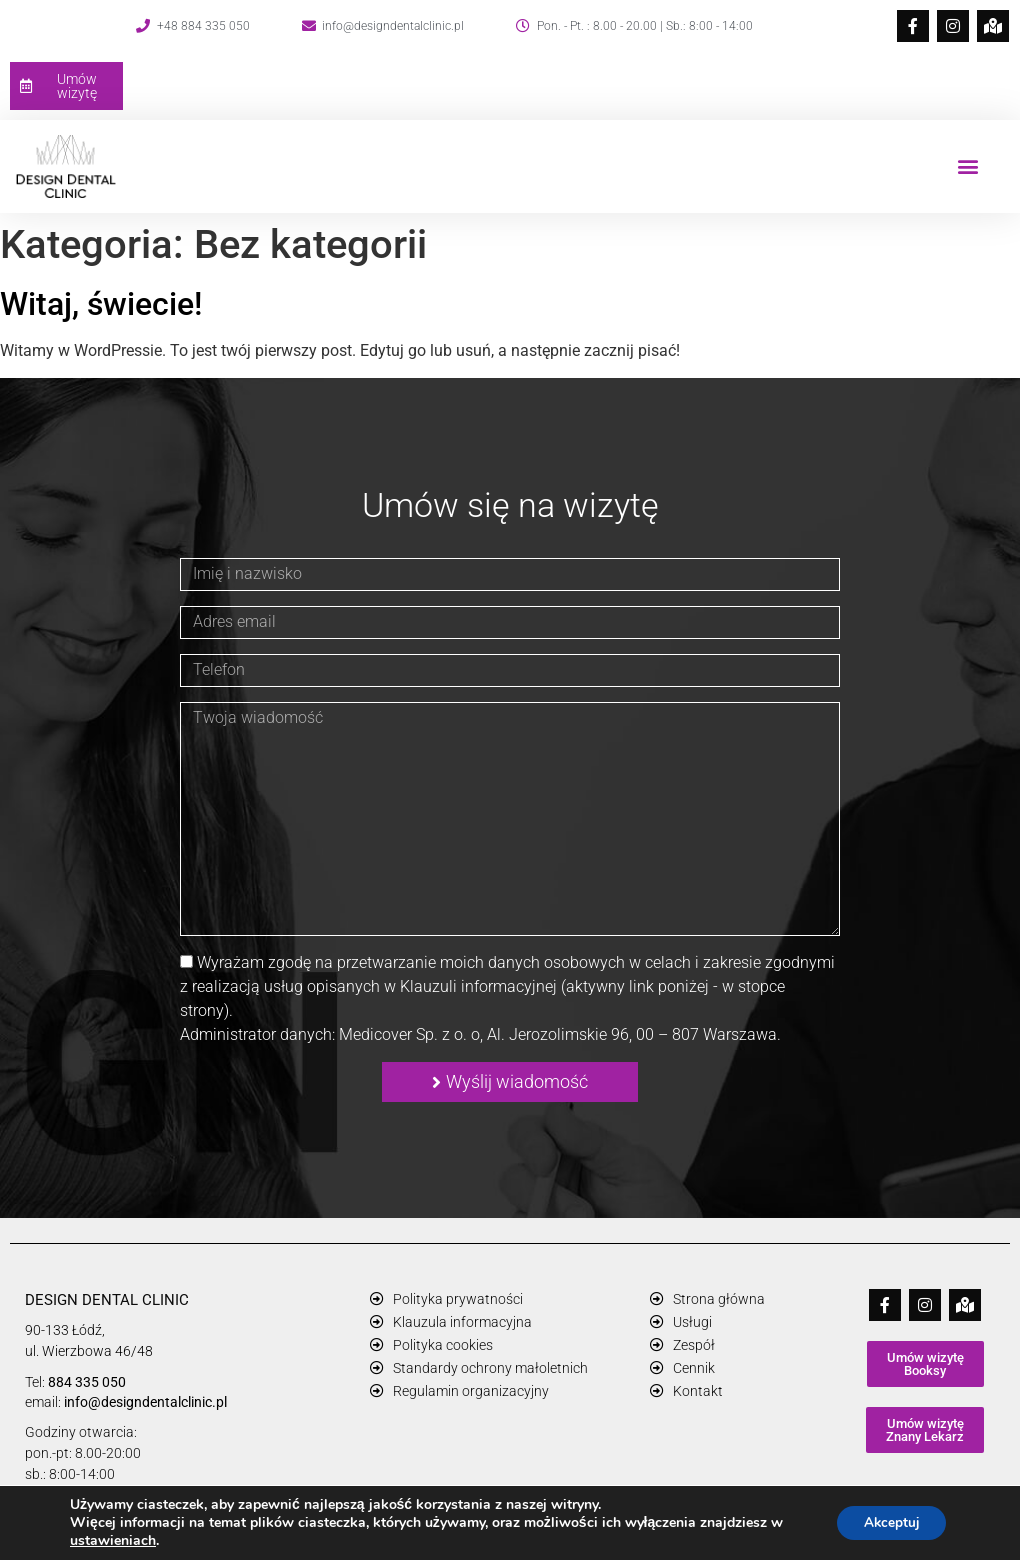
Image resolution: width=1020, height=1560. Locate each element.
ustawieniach (113, 1541)
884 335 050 (87, 1382)
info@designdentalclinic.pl (145, 1402)
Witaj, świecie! (101, 304)
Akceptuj (887, 1522)
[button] (968, 166)
